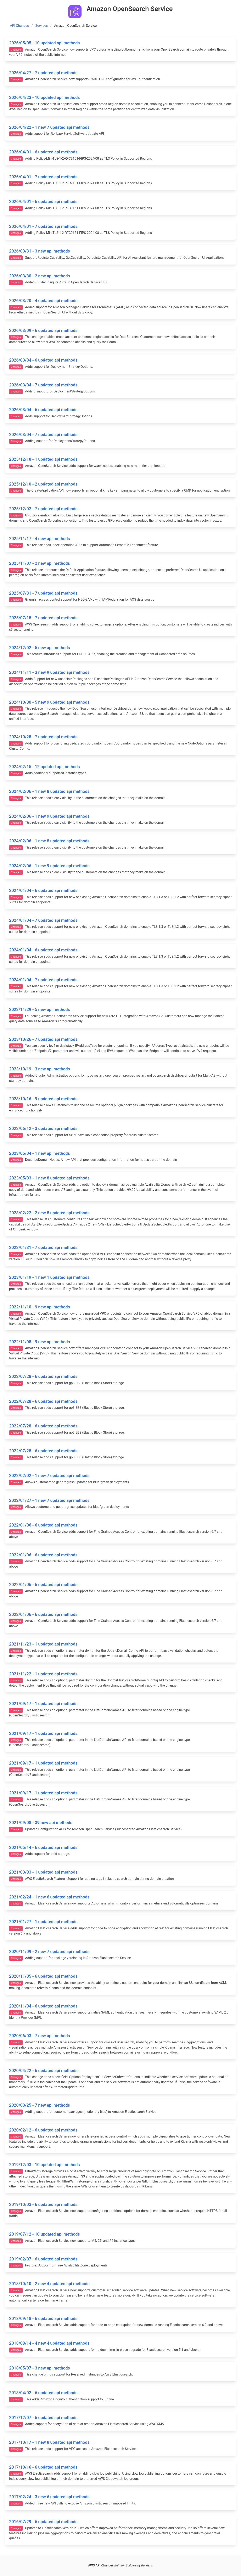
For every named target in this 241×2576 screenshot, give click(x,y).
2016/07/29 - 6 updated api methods (43, 2521)
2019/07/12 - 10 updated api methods (44, 2234)
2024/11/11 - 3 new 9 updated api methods (49, 672)
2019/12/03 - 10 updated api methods (44, 2164)
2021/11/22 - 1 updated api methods (43, 1673)
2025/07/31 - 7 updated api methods (43, 593)
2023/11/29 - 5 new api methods (39, 1009)
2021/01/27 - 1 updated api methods (43, 1921)
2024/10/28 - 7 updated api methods (43, 736)
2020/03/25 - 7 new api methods (39, 2105)
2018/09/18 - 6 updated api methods (43, 2318)
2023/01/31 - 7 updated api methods (43, 1247)
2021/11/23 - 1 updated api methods (43, 1644)
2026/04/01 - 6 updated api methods (43, 151)
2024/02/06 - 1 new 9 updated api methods (49, 816)
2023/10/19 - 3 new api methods (39, 1068)
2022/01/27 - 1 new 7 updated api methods (49, 1500)
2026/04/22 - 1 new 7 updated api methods (49, 127)
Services (41, 26)
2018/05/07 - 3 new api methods (39, 2368)
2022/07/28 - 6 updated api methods (43, 1376)
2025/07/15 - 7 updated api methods (43, 617)
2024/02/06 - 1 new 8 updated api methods (49, 791)
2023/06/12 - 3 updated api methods (43, 1128)
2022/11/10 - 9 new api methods (39, 1306)
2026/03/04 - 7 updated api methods (43, 385)
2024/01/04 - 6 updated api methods (43, 890)
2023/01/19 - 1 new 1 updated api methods (49, 1277)
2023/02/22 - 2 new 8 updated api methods (49, 1212)
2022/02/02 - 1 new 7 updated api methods (49, 1475)
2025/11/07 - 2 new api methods (39, 563)
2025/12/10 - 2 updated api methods (43, 484)
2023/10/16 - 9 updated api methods (43, 1098)
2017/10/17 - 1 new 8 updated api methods (49, 2442)
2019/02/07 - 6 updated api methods (43, 2259)
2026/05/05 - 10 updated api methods (44, 42)
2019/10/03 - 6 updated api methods (43, 2204)
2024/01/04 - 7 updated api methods (43, 920)
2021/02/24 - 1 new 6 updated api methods (49, 1897)
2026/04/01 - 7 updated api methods (43, 176)
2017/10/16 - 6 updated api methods (43, 2467)
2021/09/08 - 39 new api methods (40, 1822)
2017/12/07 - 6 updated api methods (43, 2417)
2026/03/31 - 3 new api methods (39, 251)
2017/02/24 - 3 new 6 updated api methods (49, 2496)
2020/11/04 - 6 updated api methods (43, 2006)
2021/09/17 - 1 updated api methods (43, 1703)
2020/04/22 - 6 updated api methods (43, 2070)
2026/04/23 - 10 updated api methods (44, 97)
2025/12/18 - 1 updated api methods (43, 459)
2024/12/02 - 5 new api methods (39, 647)
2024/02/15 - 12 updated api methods (44, 766)
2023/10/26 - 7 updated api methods (43, 1039)
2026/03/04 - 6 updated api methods (43, 360)
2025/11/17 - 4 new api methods (39, 538)
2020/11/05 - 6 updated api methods (43, 1976)
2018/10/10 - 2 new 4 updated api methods (49, 2283)
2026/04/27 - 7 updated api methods (43, 72)
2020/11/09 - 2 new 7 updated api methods (49, 1951)
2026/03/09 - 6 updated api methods (43, 330)
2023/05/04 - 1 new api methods (39, 1153)
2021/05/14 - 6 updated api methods (43, 1847)
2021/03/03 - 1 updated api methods (43, 1872)
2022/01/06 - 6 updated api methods (43, 1525)
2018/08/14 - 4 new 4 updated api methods (49, 2343)
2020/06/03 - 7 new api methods (39, 2035)
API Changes (19, 26)
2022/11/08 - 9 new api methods (39, 1341)
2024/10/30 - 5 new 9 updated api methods (49, 702)
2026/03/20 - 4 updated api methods (43, 300)
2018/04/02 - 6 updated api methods (43, 2392)
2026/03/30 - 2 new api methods (39, 275)
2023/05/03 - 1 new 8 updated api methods (49, 1178)
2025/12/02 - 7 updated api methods (43, 508)
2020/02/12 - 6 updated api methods (43, 2130)
